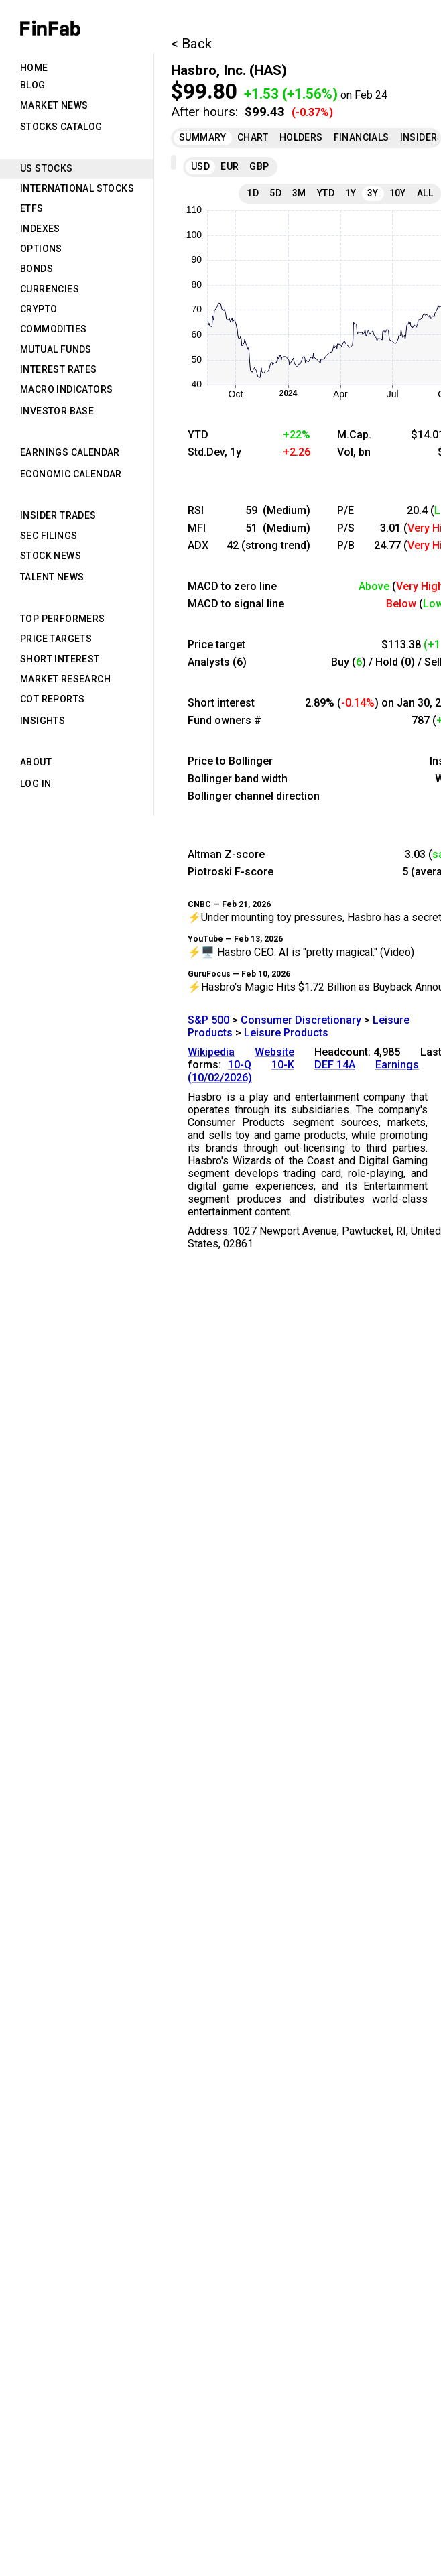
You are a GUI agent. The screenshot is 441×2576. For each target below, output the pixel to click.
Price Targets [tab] (56, 638)
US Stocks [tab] (46, 168)
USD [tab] (200, 166)
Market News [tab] (54, 105)
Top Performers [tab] (62, 618)
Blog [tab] (33, 85)
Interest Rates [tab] (58, 369)
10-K (282, 1064)
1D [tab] (253, 193)
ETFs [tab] (32, 208)
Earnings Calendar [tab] (70, 452)
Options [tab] (41, 248)
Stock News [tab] (50, 555)
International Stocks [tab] (77, 188)
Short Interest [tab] (60, 659)
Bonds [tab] (36, 268)
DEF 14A (334, 1064)
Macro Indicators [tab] (66, 389)
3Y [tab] (373, 193)
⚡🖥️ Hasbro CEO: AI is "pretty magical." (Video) (301, 952)
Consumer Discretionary (301, 1020)
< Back (191, 44)
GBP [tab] (259, 166)
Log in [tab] (35, 783)
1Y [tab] (351, 193)
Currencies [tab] (49, 289)
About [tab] (36, 762)
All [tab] (425, 193)
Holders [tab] (301, 137)
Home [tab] (34, 67)
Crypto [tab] (38, 309)
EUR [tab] (229, 166)
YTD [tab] (325, 193)
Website (274, 1052)
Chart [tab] (253, 137)
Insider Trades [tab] (58, 515)
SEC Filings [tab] (48, 535)
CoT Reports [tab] (52, 699)
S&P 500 (208, 1020)
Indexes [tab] (40, 228)
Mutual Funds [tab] (56, 349)
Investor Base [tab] (57, 411)
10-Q (239, 1064)
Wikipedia (211, 1052)
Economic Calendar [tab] (71, 474)
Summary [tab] (203, 137)
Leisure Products (286, 1032)
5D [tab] (275, 193)
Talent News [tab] (52, 577)
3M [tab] (299, 193)
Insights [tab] (42, 720)
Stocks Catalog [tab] (61, 126)
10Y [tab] (397, 193)
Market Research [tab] (65, 679)
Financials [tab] (361, 137)
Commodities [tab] (53, 329)
